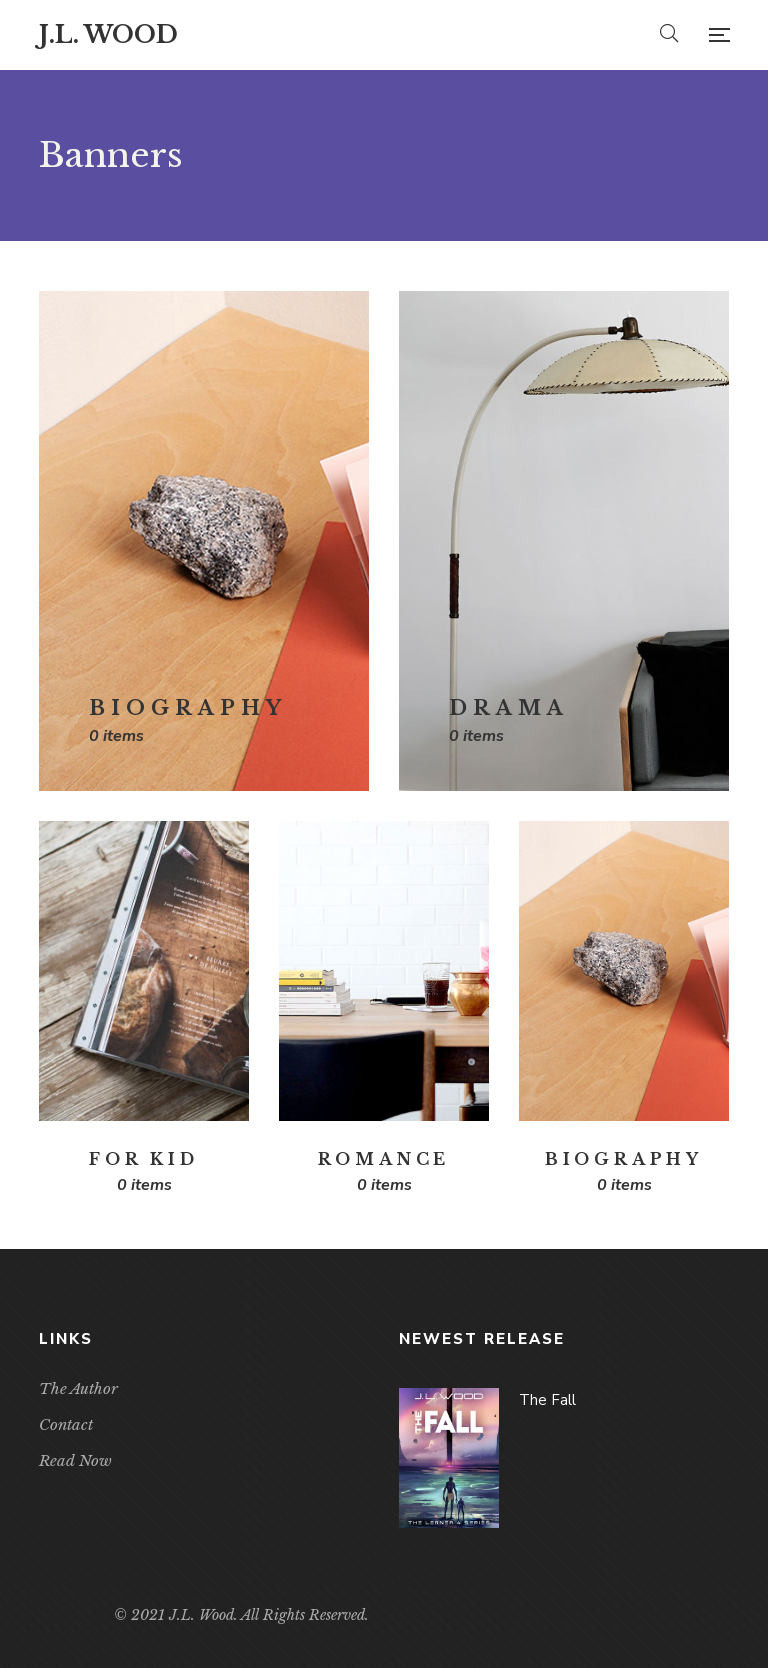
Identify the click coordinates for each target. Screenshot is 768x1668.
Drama (509, 708)
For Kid (144, 1159)
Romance (384, 1159)
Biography (188, 708)
